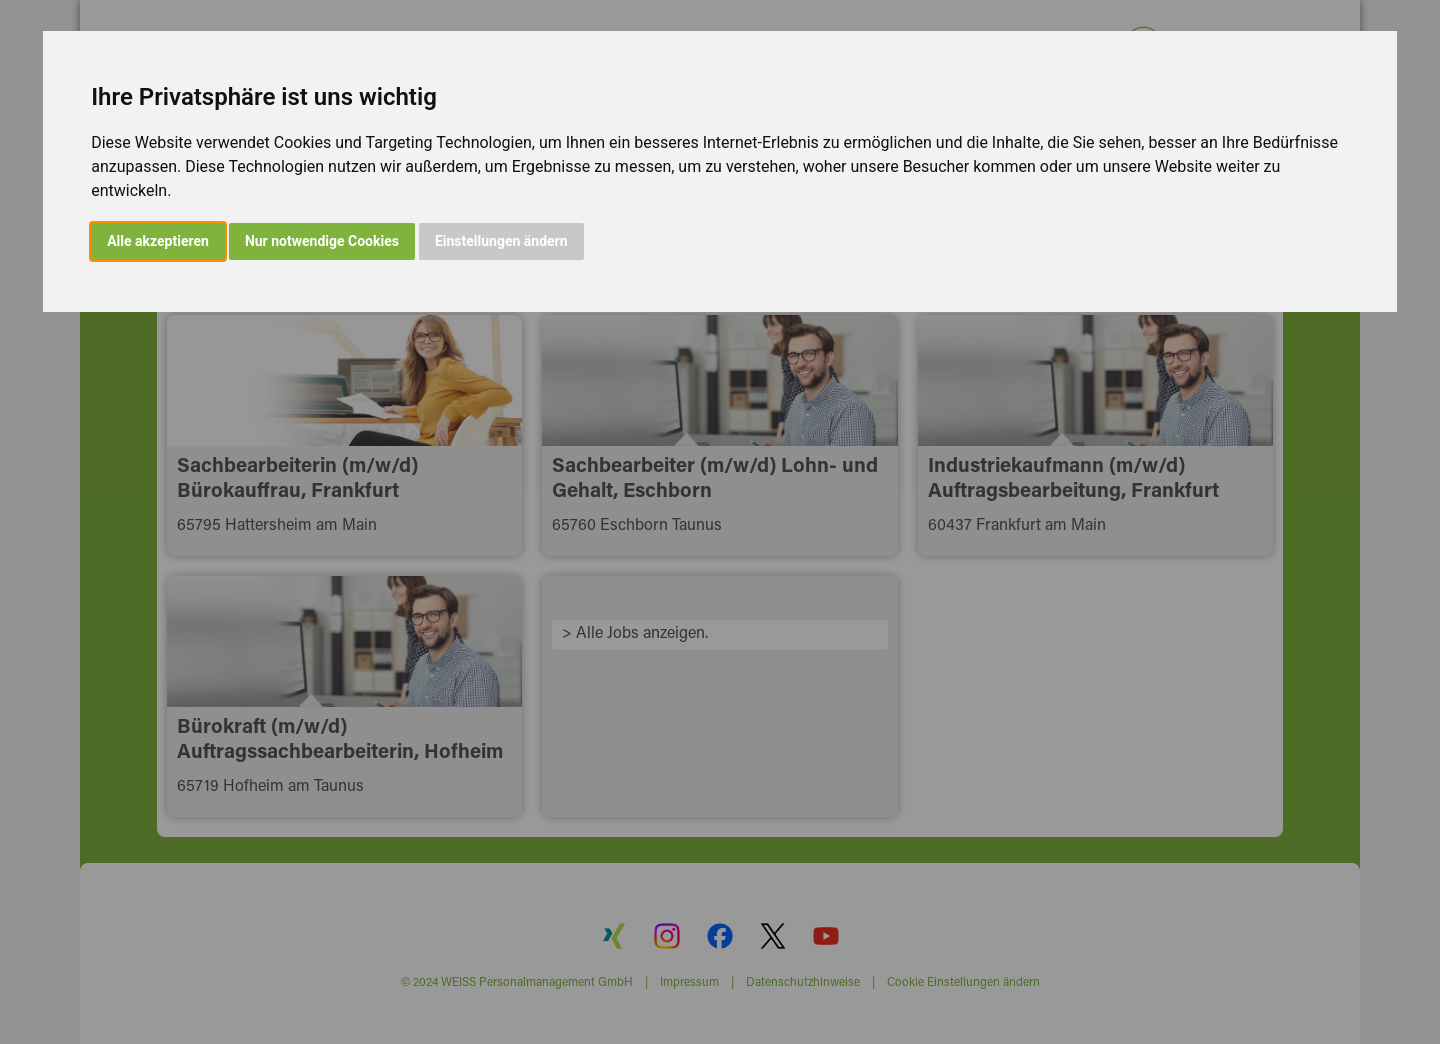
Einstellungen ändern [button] (501, 241)
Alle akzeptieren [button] (158, 241)
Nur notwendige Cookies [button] (322, 241)
